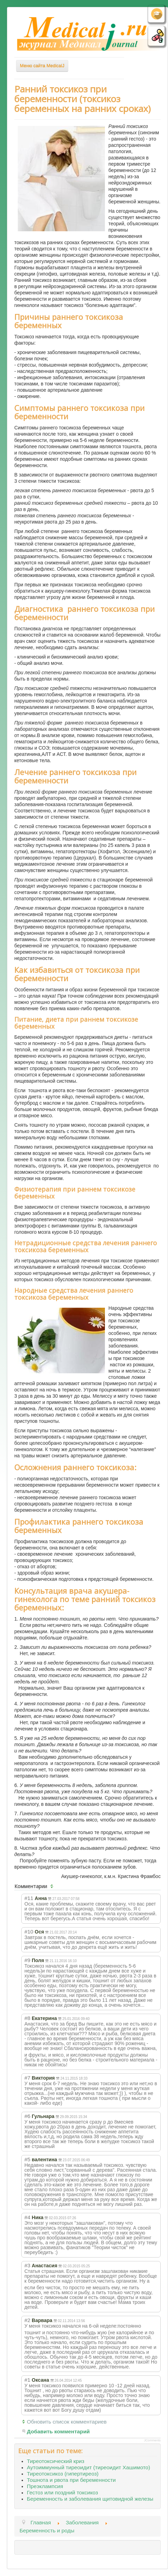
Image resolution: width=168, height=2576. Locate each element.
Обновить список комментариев (67, 2422)
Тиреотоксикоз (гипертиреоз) (63, 2474)
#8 (27, 2018)
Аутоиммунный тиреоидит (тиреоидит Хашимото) (88, 2467)
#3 (27, 2265)
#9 (27, 1960)
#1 (27, 2380)
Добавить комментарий (58, 2431)
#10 (28, 1932)
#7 (27, 2078)
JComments (152, 2440)
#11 (28, 1898)
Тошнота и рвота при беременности (71, 2480)
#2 (27, 2320)
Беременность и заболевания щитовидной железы (90, 2499)
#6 (27, 2116)
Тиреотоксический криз (55, 2461)
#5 (27, 2159)
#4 (27, 2217)
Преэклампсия (45, 2486)
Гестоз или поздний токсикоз (62, 2492)
